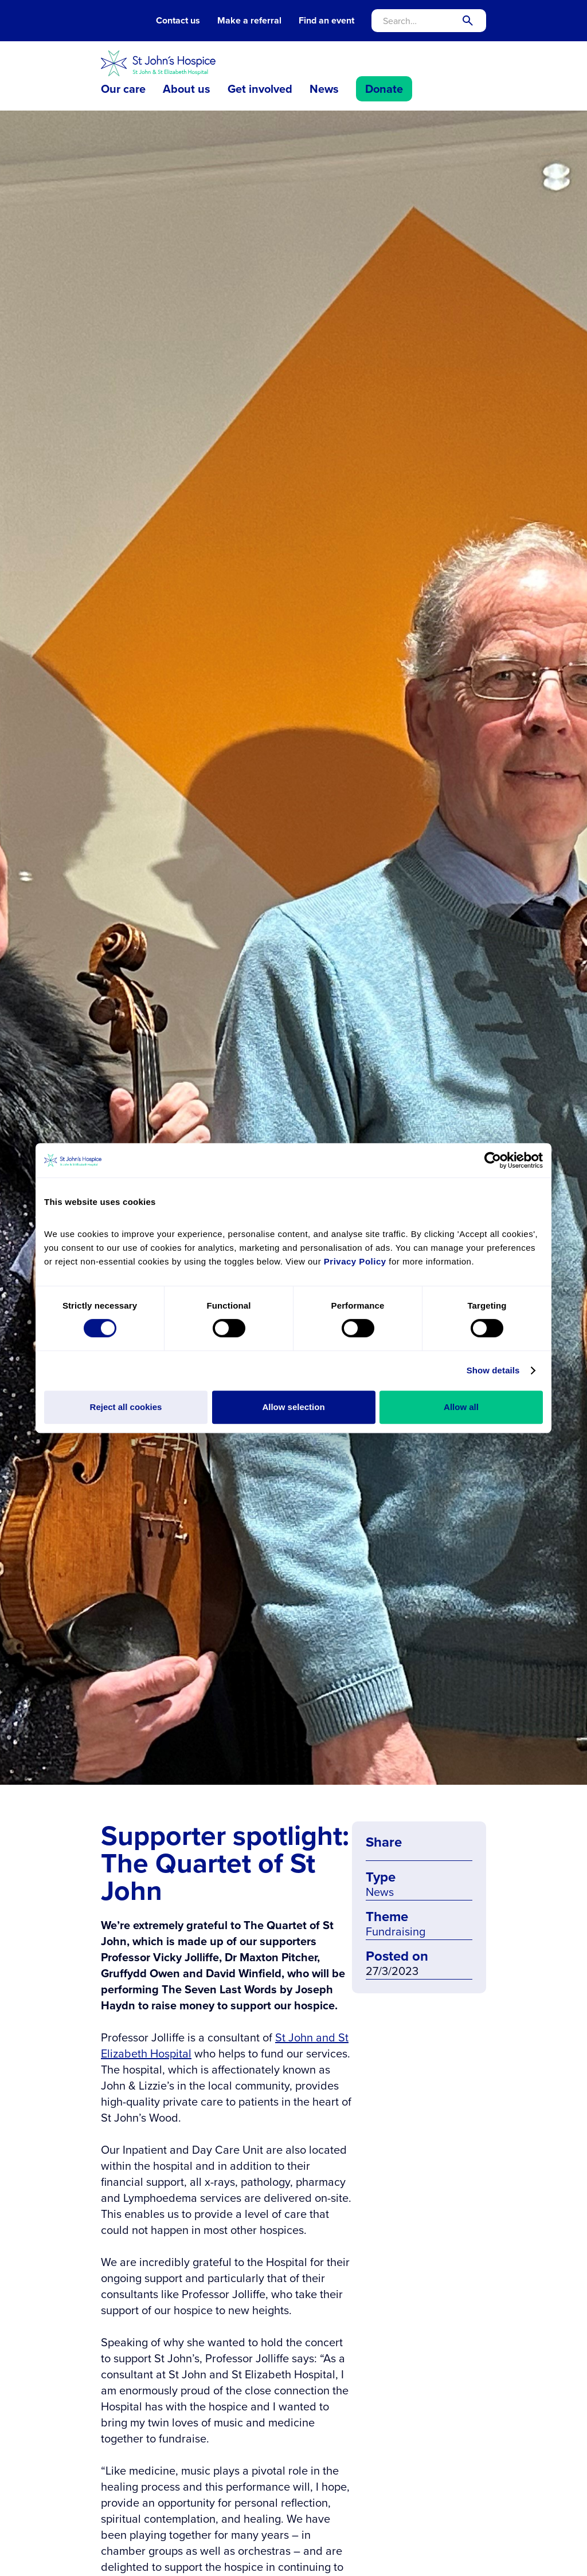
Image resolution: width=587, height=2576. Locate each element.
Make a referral (249, 20)
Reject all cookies (126, 1407)
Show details (493, 1370)
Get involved (260, 88)
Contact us (178, 20)
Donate (384, 88)
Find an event (326, 20)
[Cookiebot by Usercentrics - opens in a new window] (493, 1160)
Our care (123, 88)
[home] (158, 63)
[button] (123, 89)
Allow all (461, 1407)
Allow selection (293, 1407)
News (324, 88)
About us (186, 88)
